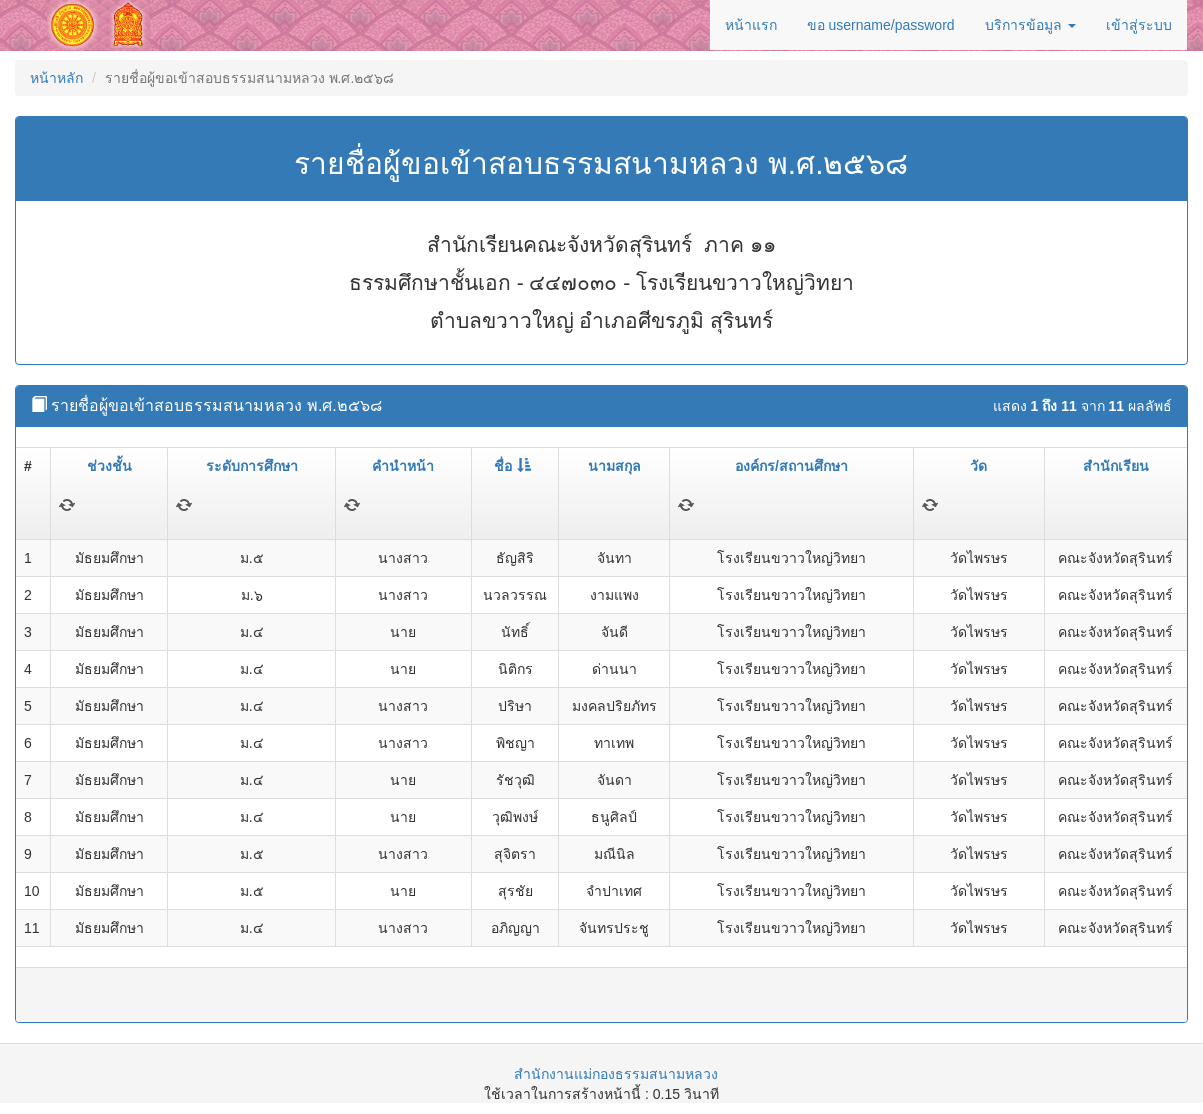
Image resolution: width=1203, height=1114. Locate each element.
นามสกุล (614, 466)
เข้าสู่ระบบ (1139, 25)
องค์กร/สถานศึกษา (791, 466)
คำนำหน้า (403, 466)
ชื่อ (512, 466)
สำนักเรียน (1116, 466)
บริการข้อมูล (1030, 25)
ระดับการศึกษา (252, 466)
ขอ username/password (881, 25)
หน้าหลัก (56, 78)
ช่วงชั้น (109, 466)
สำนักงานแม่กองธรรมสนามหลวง (616, 1074)
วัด (978, 466)
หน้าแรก (751, 25)
